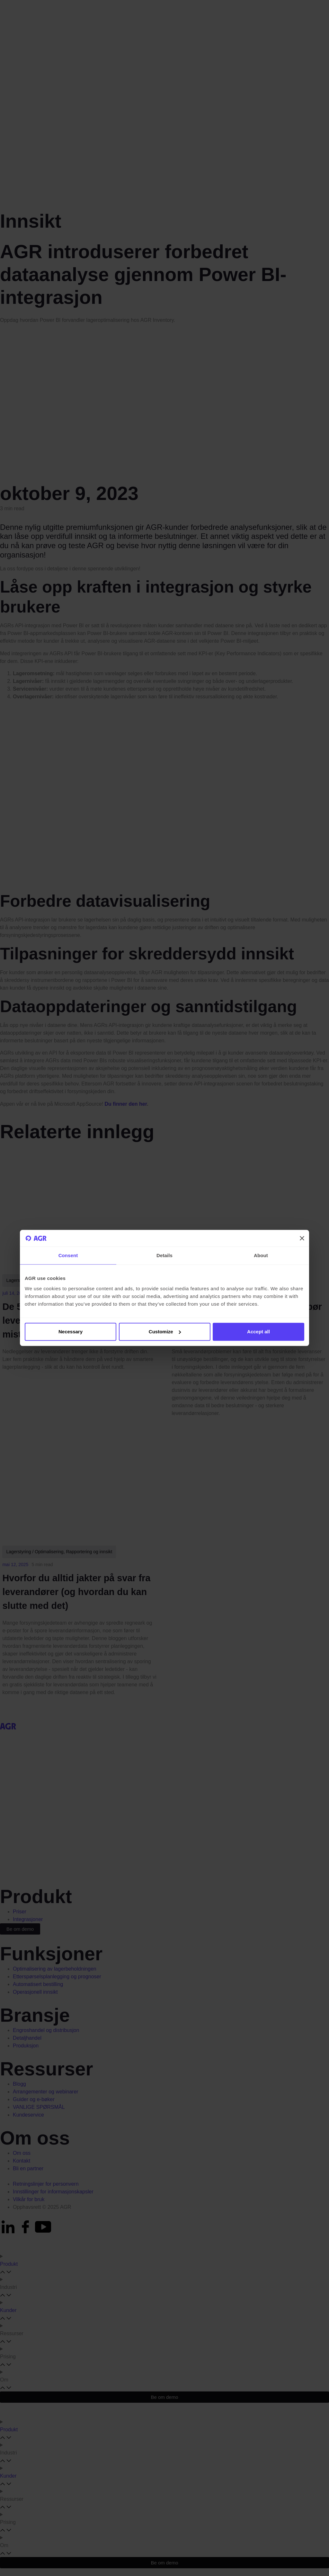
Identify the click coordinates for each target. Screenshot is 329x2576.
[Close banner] (302, 1238)
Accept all (258, 1331)
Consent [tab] (68, 1255)
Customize (165, 1331)
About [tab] (261, 1255)
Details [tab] (164, 1255)
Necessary (70, 1331)
